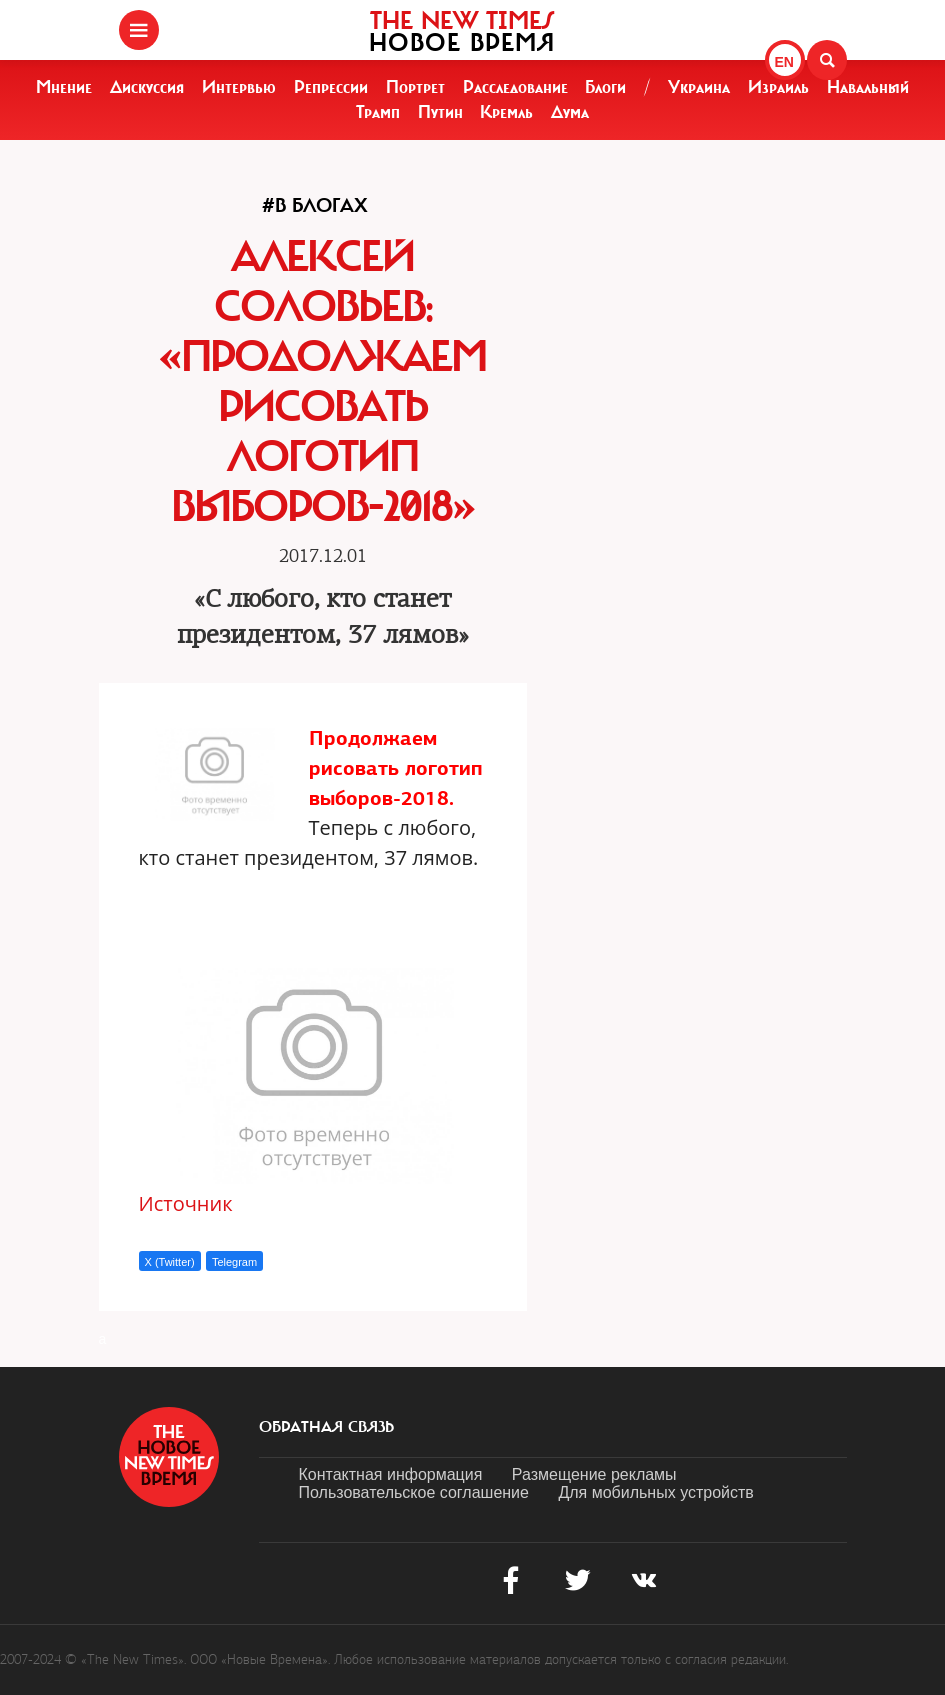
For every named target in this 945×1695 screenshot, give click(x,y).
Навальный (868, 87)
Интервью (239, 87)
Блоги (605, 87)
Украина (699, 87)
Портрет (415, 87)
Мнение (64, 87)
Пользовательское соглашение (414, 1492)
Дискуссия (147, 87)
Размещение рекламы (594, 1474)
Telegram (234, 1262)
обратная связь (326, 1427)
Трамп (378, 112)
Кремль (506, 112)
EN (784, 62)
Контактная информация (391, 1474)
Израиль (778, 87)
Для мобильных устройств (655, 1492)
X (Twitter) (170, 1262)
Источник (186, 1203)
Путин (440, 112)
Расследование (515, 87)
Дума (570, 112)
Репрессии (331, 87)
